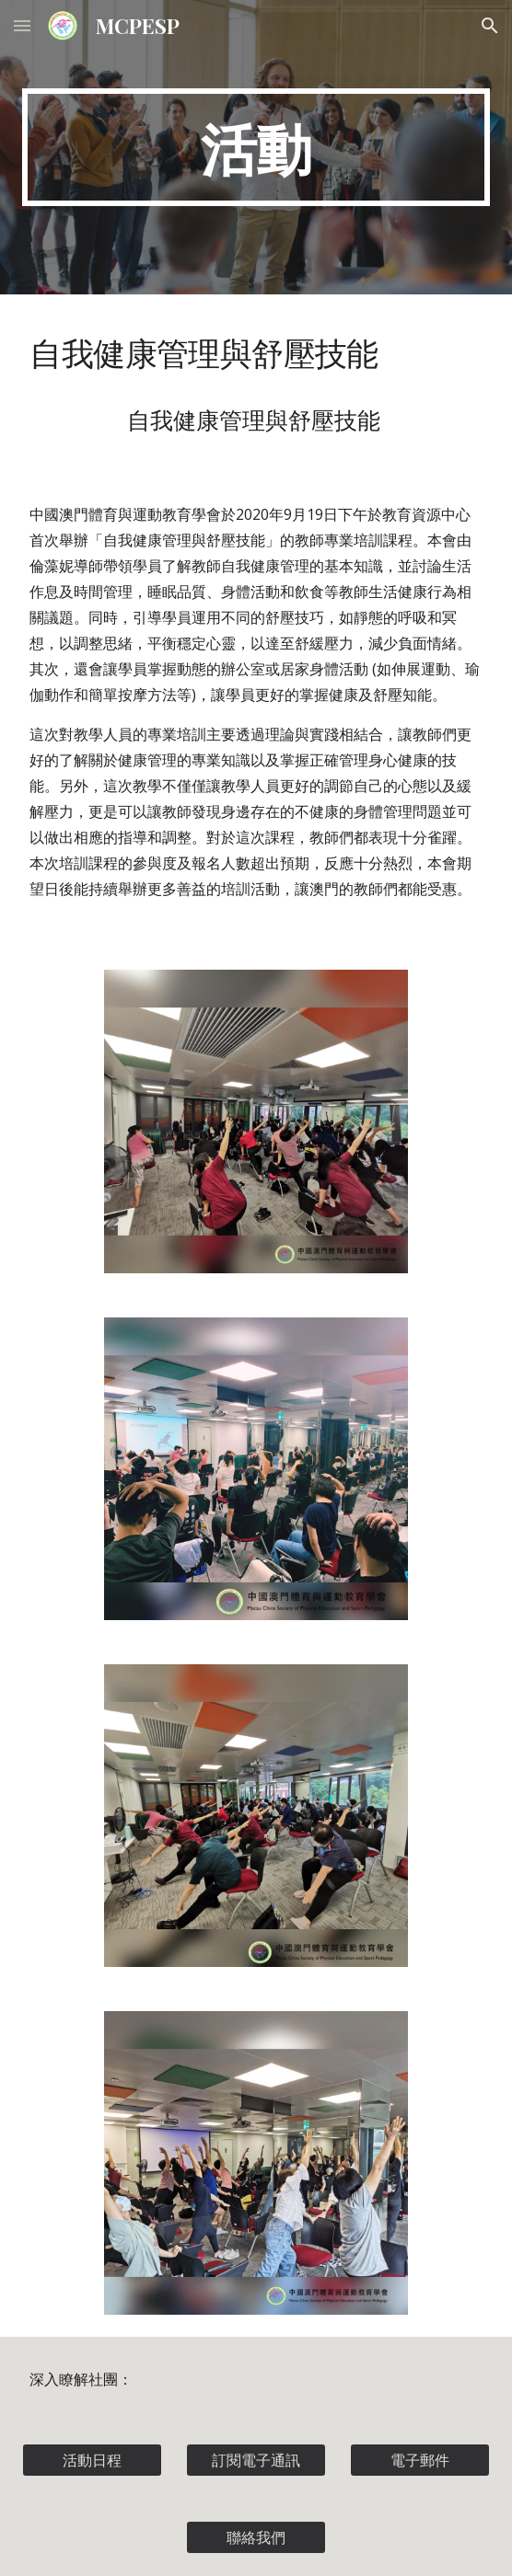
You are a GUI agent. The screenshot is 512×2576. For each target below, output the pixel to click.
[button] (22, 25)
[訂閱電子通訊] (255, 2460)
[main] (255, 147)
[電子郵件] (419, 2460)
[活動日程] (91, 2460)
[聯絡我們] (255, 2537)
